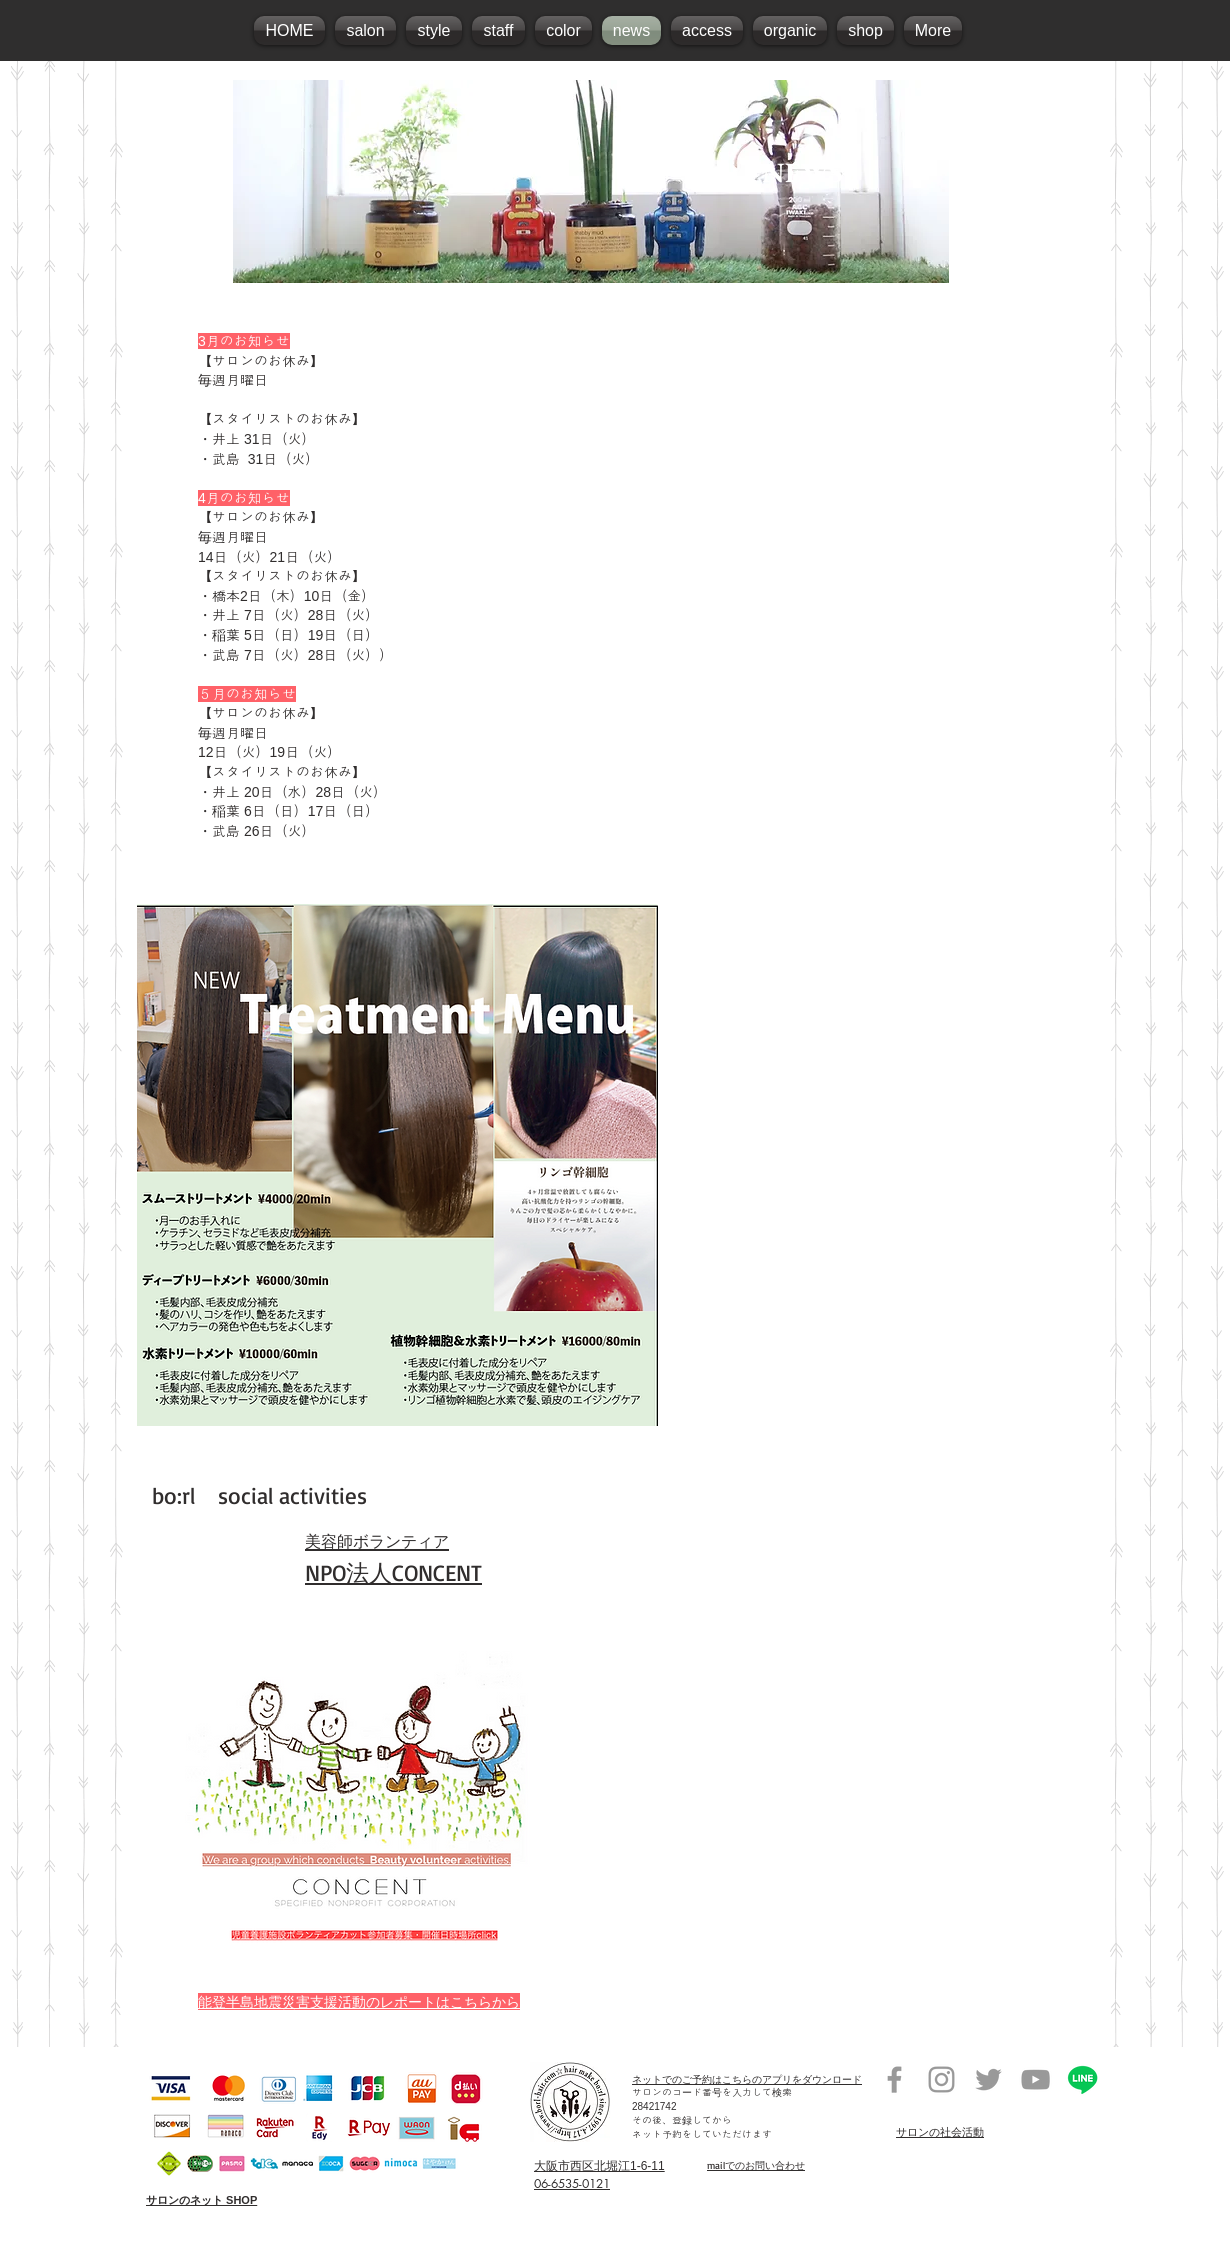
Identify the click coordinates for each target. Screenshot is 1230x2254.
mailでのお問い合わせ (756, 2165)
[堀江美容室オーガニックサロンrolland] (894, 2079)
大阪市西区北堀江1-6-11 (599, 2166)
